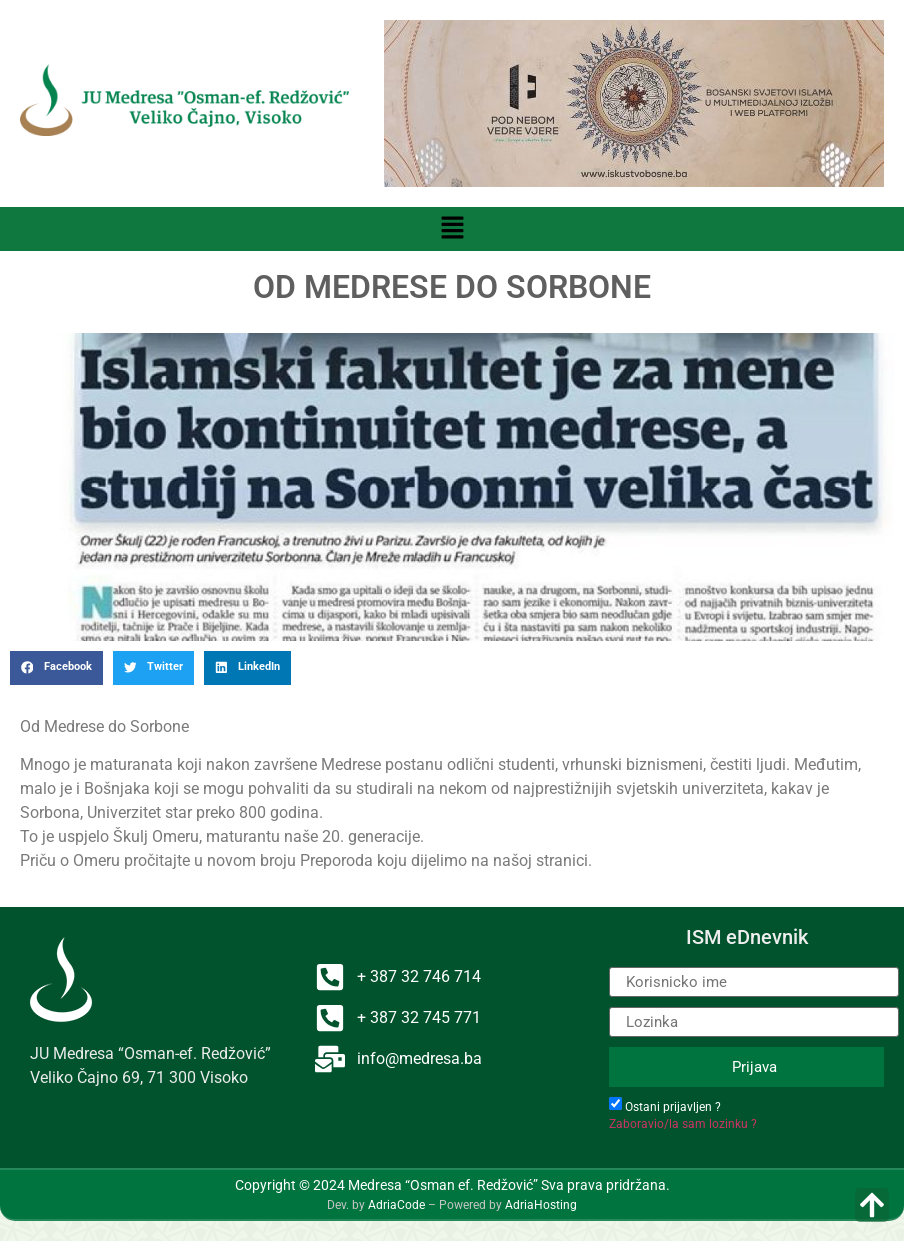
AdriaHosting (541, 1205)
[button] (452, 229)
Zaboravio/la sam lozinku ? (683, 1124)
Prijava (754, 1067)
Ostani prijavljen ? (673, 1107)
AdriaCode (396, 1205)
